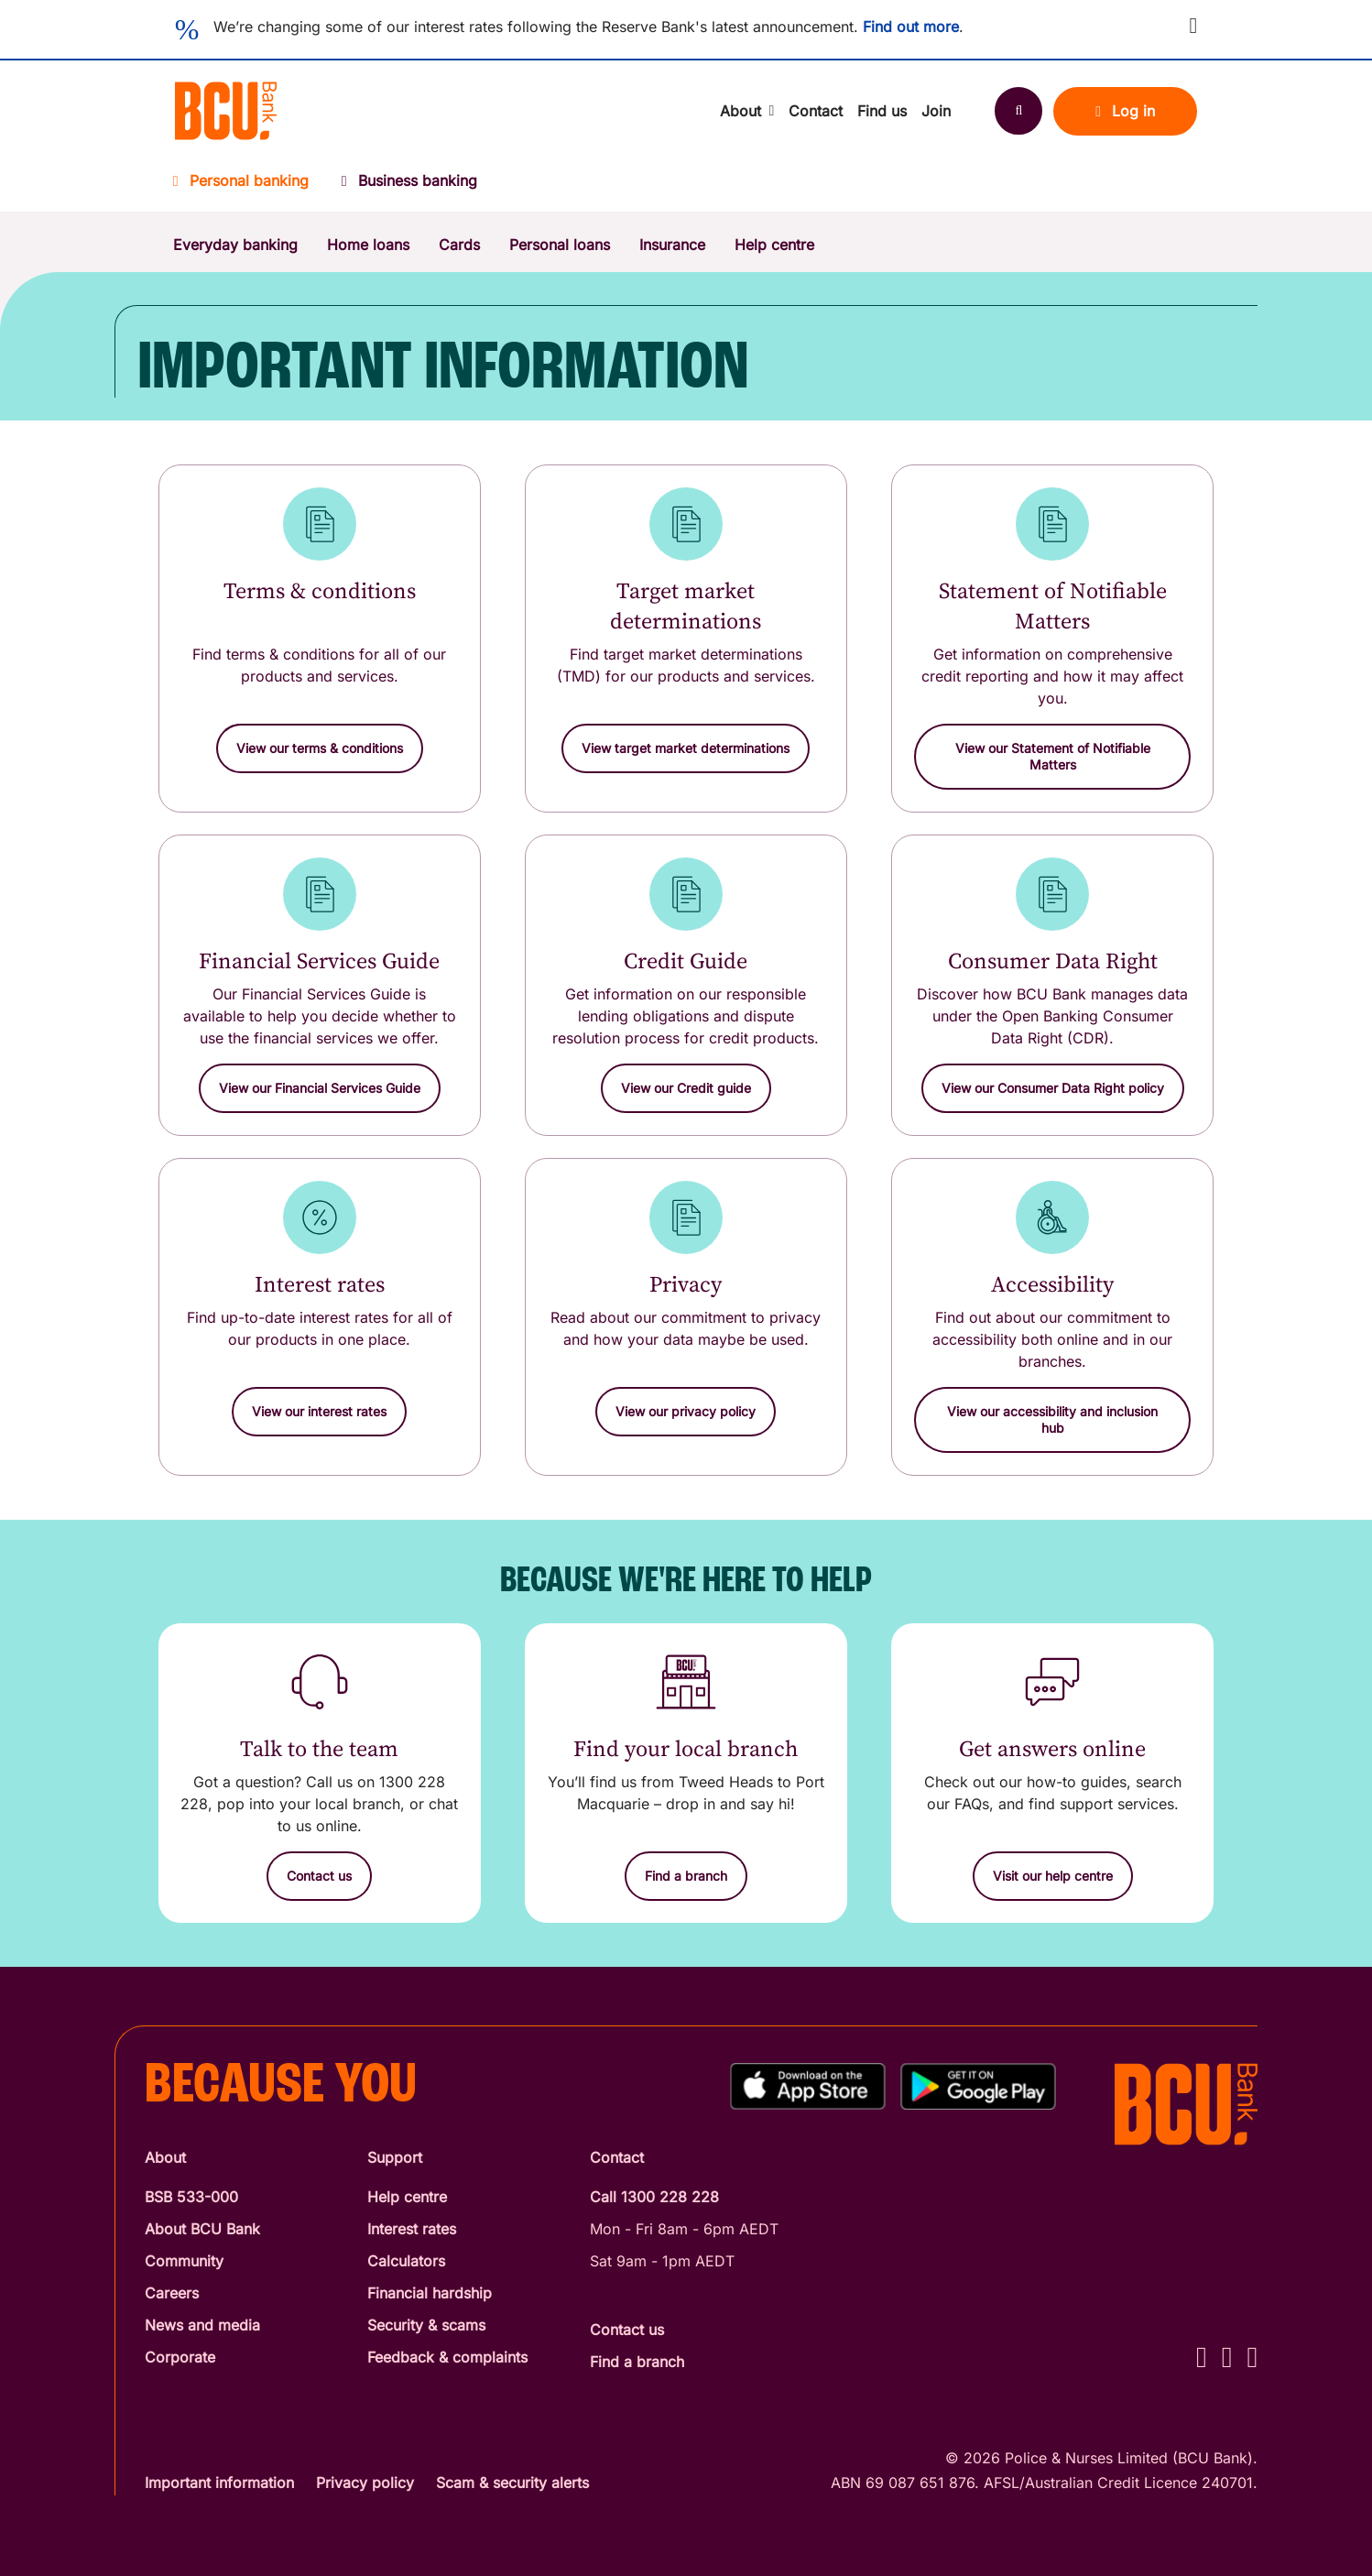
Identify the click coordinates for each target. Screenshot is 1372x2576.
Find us (882, 111)
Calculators (406, 2261)
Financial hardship (429, 2293)
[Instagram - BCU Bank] (1227, 2356)
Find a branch (637, 2361)
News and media (202, 2325)
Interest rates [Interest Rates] (411, 2229)
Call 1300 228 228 (654, 2197)
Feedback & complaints (447, 2357)
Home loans (368, 244)
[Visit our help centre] (1053, 1876)
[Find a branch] (686, 1876)
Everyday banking (235, 244)
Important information (219, 2482)
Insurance (672, 244)
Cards (459, 244)
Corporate (180, 2357)
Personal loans (559, 244)
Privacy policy (365, 2482)
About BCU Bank (202, 2229)
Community (184, 2261)
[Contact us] (319, 1876)
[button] (1193, 26)
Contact (816, 111)
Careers (172, 2293)
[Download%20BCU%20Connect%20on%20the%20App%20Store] (808, 2086)
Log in (1125, 111)
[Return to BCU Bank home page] (226, 111)
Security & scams (426, 2325)
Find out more (911, 26)
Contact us (627, 2329)
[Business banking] (409, 186)
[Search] (1018, 111)
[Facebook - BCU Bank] (1201, 2356)
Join (936, 111)
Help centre (774, 244)
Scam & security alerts (512, 2482)
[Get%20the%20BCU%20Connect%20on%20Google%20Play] (978, 2086)
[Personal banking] (249, 186)
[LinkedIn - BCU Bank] (1252, 2356)
